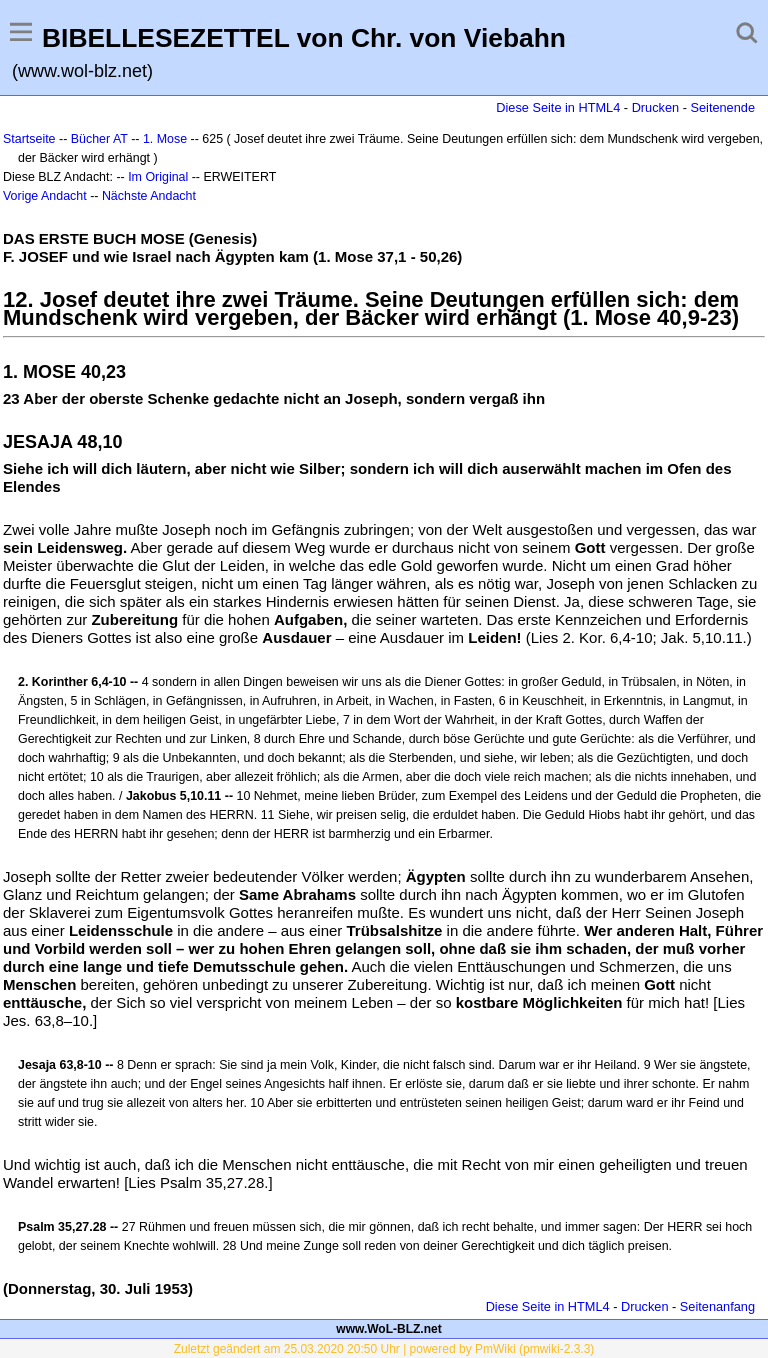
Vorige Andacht (45, 196)
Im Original (158, 177)
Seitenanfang (717, 1306)
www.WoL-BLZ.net (388, 1329)
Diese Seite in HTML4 (558, 107)
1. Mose (165, 139)
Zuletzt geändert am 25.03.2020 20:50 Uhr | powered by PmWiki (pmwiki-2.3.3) (384, 1349)
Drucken (655, 107)
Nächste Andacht (149, 196)
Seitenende (722, 107)
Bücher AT (99, 139)
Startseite (29, 139)
